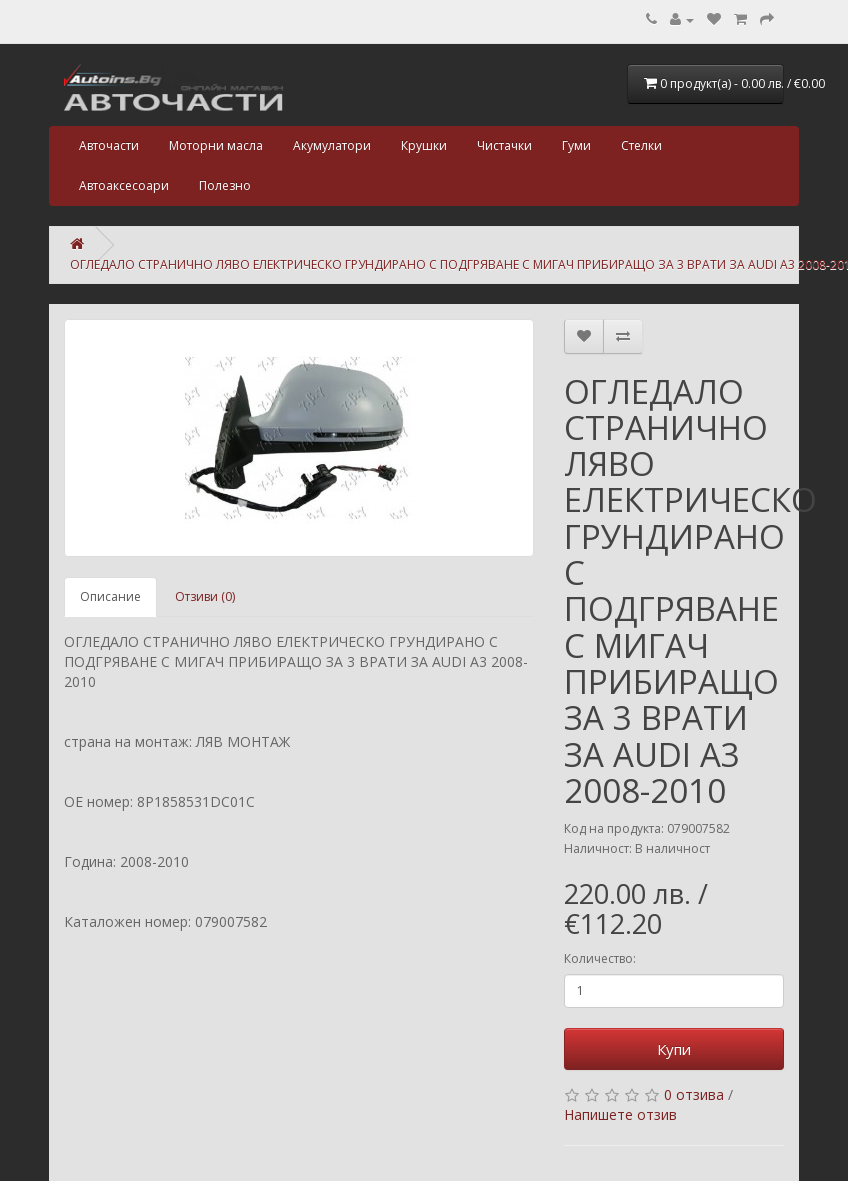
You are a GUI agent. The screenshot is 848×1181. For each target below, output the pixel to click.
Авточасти (109, 145)
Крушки (424, 145)
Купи (674, 1049)
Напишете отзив (620, 1114)
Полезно (225, 185)
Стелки (641, 145)
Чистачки (504, 145)
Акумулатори (332, 145)
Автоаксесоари (124, 185)
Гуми (576, 145)
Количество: (600, 958)
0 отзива (694, 1094)
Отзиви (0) (205, 596)
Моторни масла (216, 145)
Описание (110, 596)
